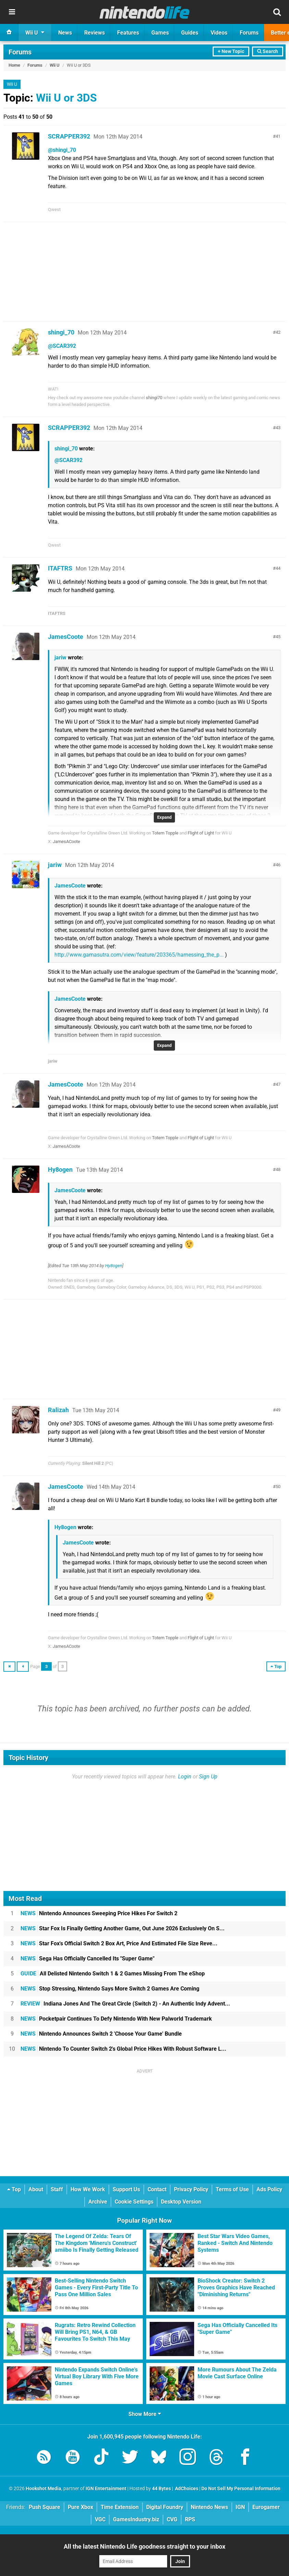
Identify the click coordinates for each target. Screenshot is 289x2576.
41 (278, 136)
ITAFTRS (60, 568)
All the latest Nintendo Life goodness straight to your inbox (144, 2546)
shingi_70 (61, 332)
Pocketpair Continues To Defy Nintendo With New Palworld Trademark (116, 2018)
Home (14, 65)
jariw (60, 657)
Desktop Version (181, 2201)
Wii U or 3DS (66, 97)
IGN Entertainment (106, 2489)
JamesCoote (65, 636)
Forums (20, 52)
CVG (172, 2519)
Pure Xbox (80, 2507)
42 (278, 332)
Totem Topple (165, 833)
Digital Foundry (164, 2507)
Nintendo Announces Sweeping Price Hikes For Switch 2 (99, 1913)
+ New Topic (231, 51)
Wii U (55, 65)
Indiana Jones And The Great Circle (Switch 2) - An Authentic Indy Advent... (125, 2003)
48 (278, 1169)
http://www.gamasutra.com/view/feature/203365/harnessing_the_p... (139, 954)
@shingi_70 (62, 150)
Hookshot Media (43, 2489)
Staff (57, 2189)
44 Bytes (161, 2489)
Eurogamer (266, 2507)
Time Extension (120, 2507)
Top (14, 2189)
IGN (240, 2507)
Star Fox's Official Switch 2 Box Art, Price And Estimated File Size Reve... (119, 1943)
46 (278, 864)
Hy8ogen (60, 1169)
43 (278, 427)
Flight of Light (201, 833)
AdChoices (186, 2489)
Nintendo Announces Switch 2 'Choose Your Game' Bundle (101, 2033)
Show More (144, 2414)
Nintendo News (209, 2507)
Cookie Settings (134, 2201)
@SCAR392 (62, 346)
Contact (157, 2189)
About (35, 2189)
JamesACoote (66, 841)
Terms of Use (232, 2189)
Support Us (126, 2189)
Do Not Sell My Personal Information (240, 2489)
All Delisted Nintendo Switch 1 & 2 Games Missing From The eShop (113, 1973)
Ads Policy (269, 2189)
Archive (97, 2201)
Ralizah (58, 1410)
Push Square (44, 2507)
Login (184, 1776)
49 (278, 1409)
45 (278, 636)
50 (278, 1486)
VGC (100, 2519)
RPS (190, 2519)
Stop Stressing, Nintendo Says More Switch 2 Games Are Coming (110, 1988)
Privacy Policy (191, 2189)
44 (278, 568)
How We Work (88, 2189)
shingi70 (154, 397)
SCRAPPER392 (69, 136)
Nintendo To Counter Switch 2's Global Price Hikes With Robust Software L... (123, 2049)
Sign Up (208, 1776)
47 (278, 1084)
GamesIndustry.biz (136, 2519)
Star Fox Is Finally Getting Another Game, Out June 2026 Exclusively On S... (123, 1928)
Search (267, 51)
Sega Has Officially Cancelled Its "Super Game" (87, 1958)
